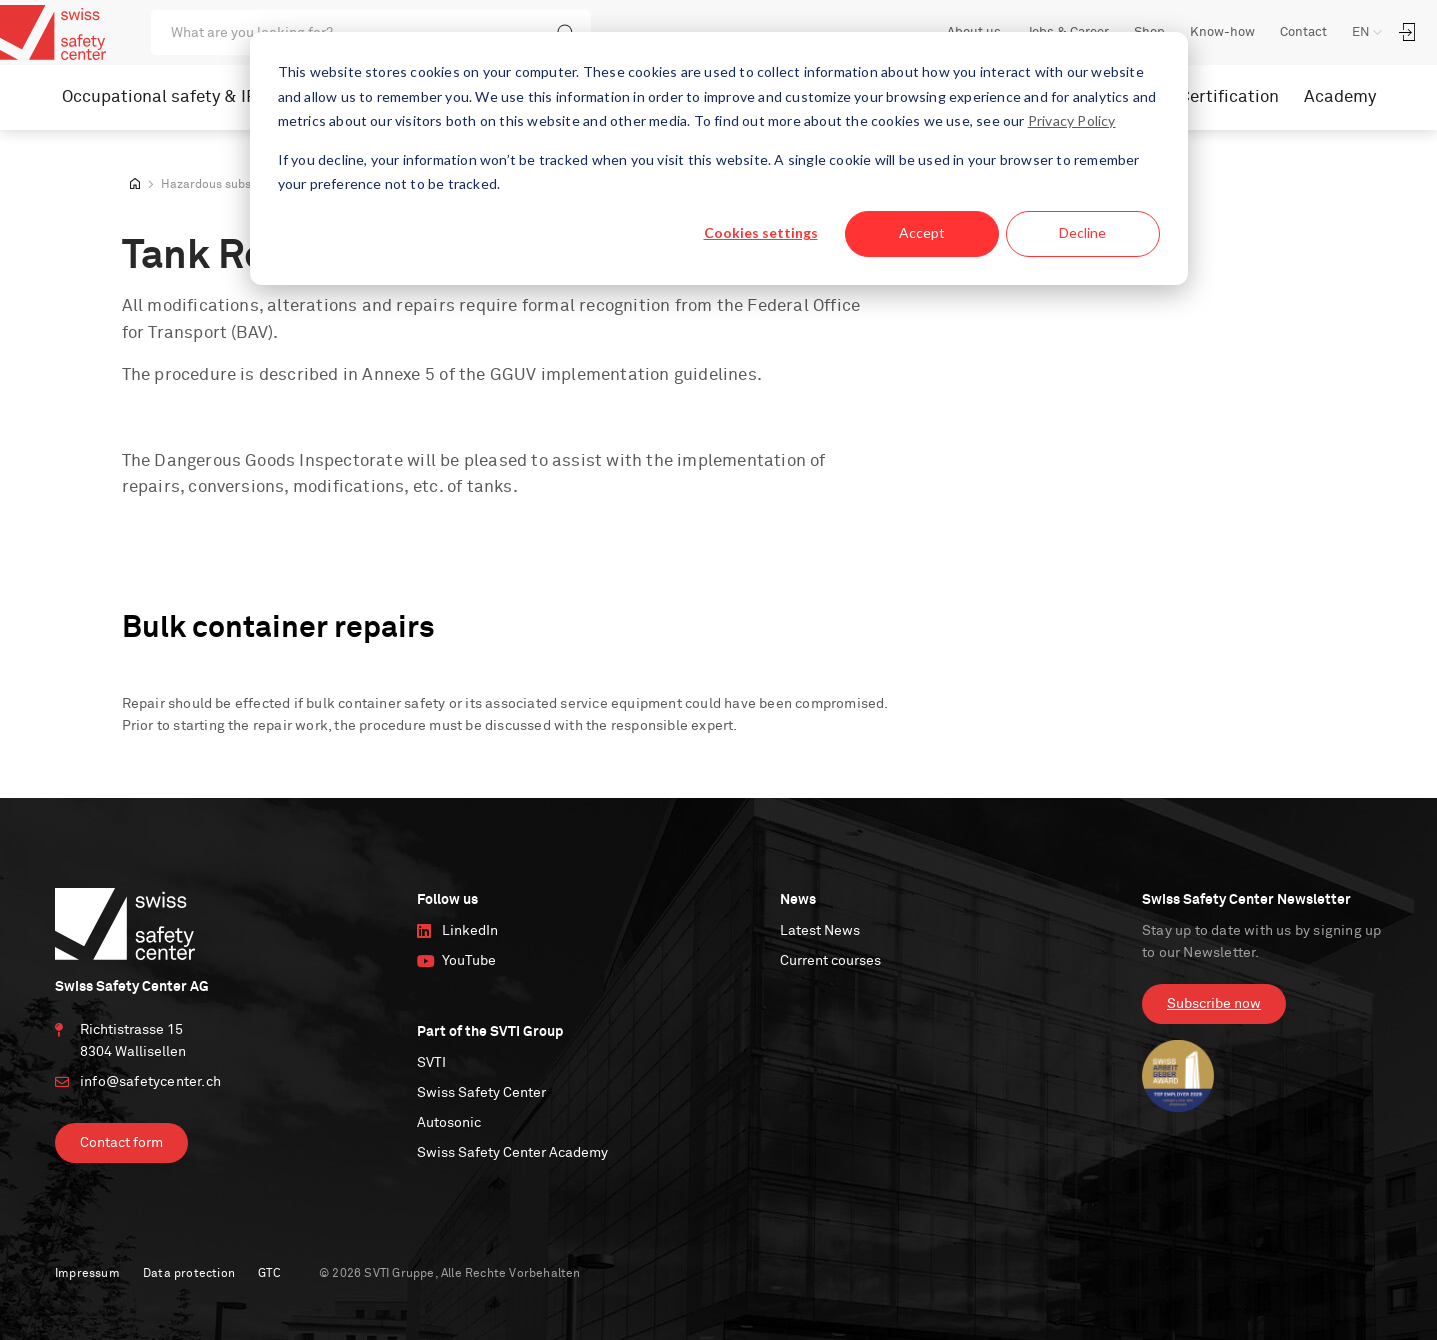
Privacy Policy (1072, 120)
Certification (1229, 97)
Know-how (1222, 32)
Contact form (121, 1143)
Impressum (87, 1274)
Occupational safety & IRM (167, 97)
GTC (269, 1274)
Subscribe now (1214, 1004)
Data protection (189, 1274)
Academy (1340, 97)
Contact (1303, 32)
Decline (1082, 232)
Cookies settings (761, 232)
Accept (922, 232)
